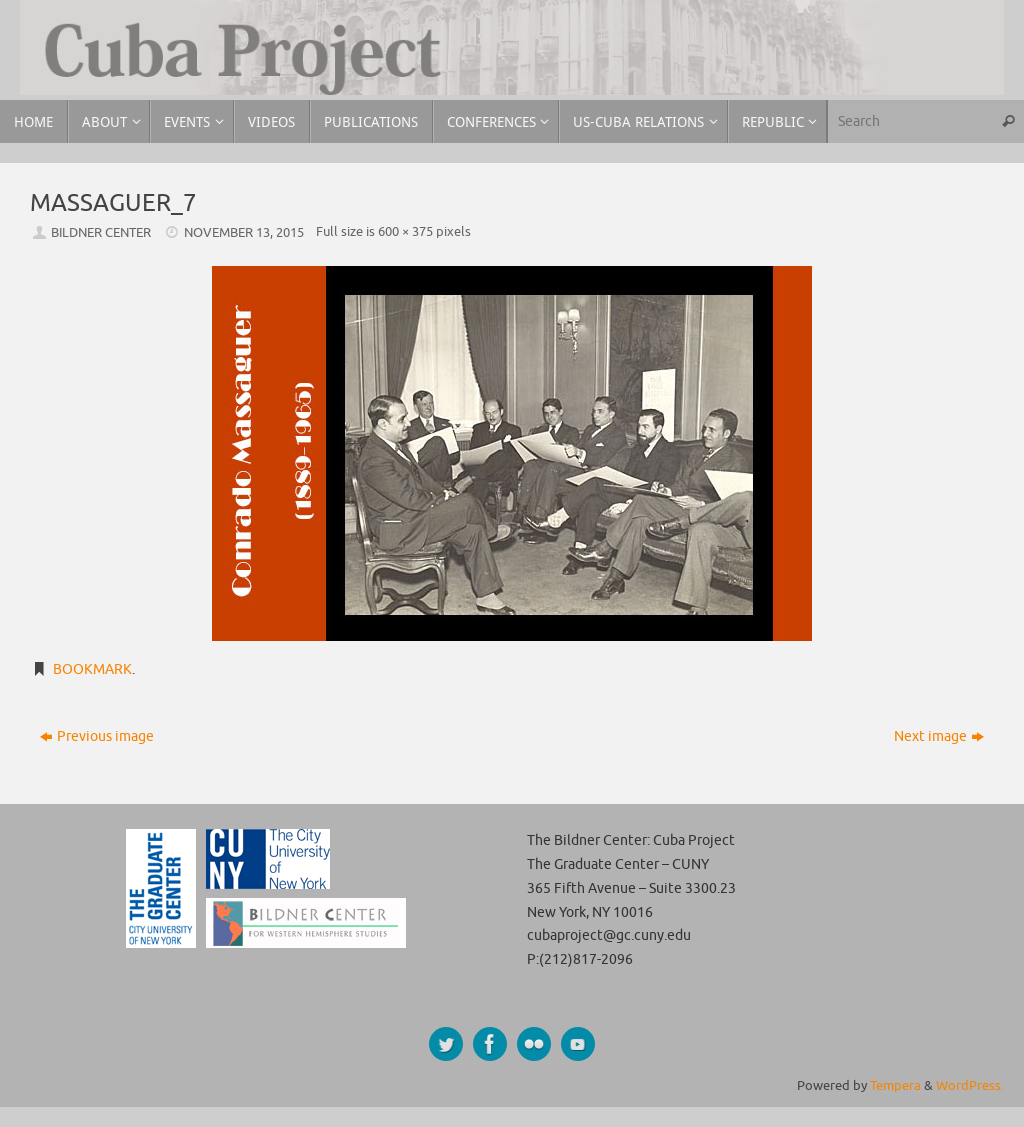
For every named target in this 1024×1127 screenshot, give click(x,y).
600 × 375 (405, 232)
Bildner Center (101, 233)
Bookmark (92, 669)
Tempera (895, 1086)
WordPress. (970, 1086)
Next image (939, 736)
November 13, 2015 (244, 233)
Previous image (97, 736)
